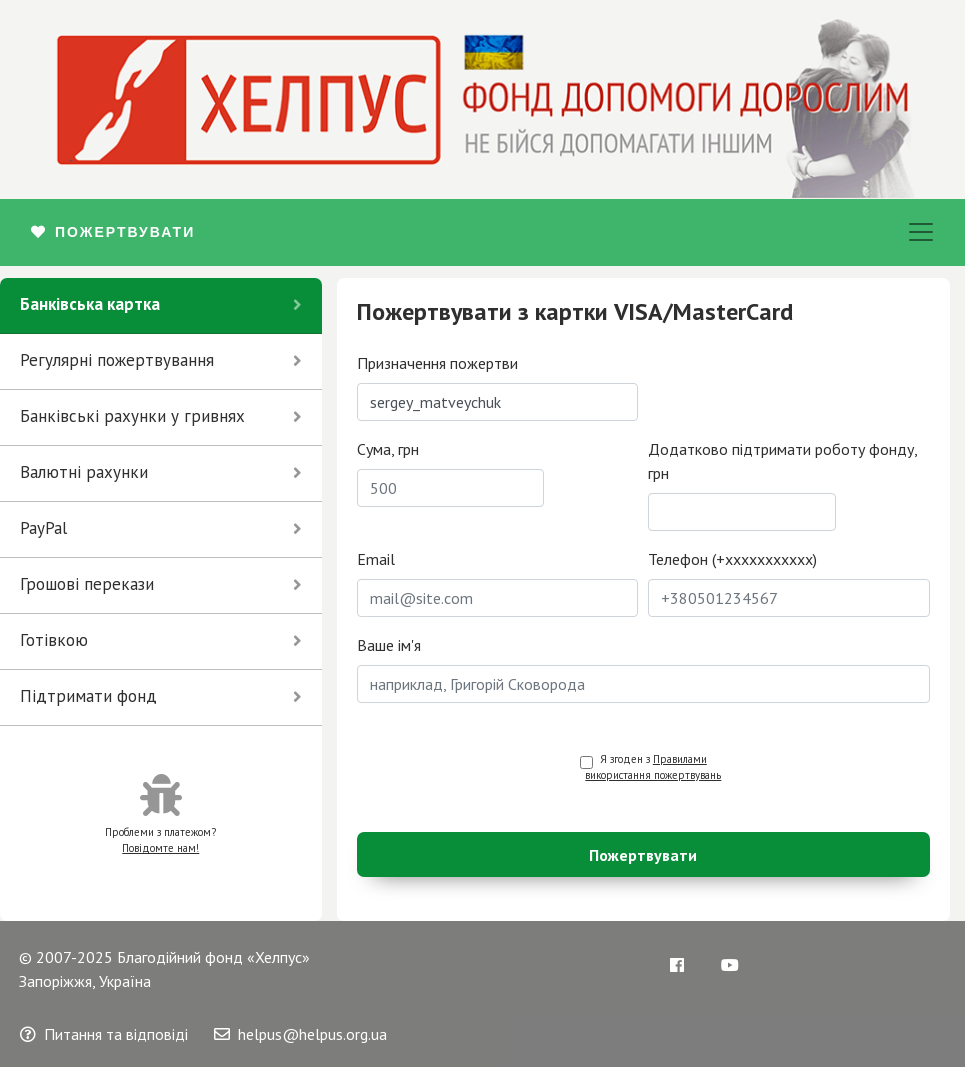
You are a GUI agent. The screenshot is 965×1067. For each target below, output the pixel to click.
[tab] (161, 306)
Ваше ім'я (389, 645)
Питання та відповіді (104, 1034)
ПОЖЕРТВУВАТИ (113, 232)
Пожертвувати (643, 855)
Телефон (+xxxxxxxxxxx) (732, 559)
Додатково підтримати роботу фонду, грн (782, 461)
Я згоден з (653, 767)
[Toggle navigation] (921, 232)
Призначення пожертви (437, 363)
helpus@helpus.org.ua (300, 1034)
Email (376, 559)
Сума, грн (388, 449)
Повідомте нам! (160, 848)
